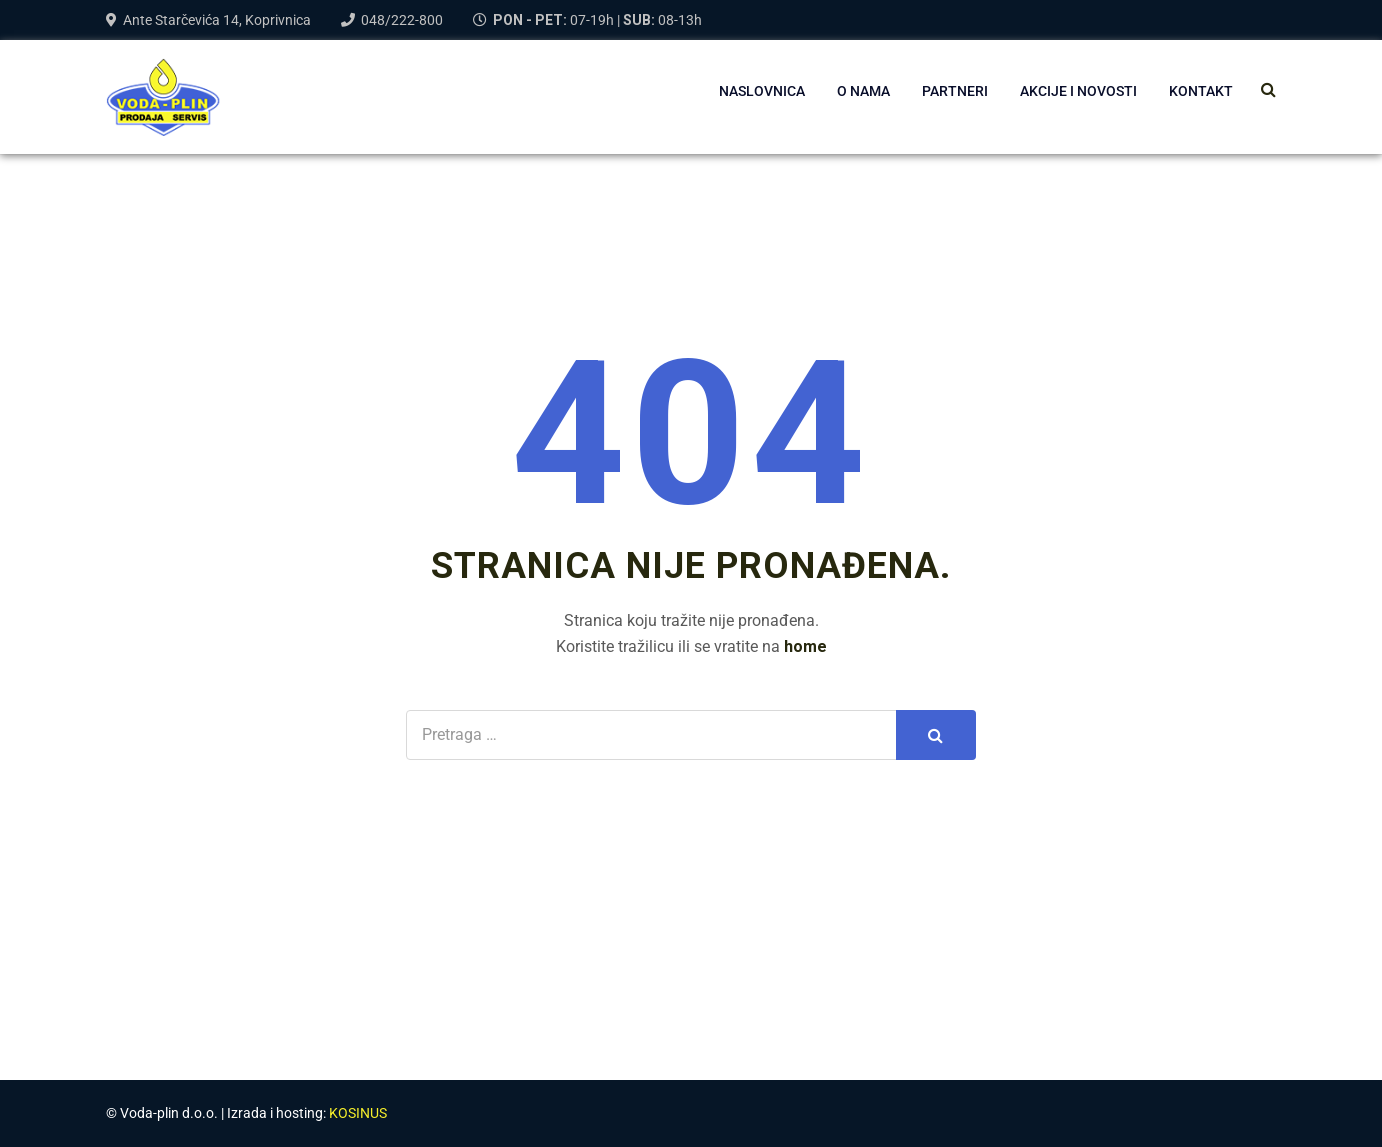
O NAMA (863, 91)
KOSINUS (358, 1113)
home (805, 646)
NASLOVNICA (762, 91)
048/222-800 (402, 20)
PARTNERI (955, 91)
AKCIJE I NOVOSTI (1078, 91)
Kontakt (1201, 91)
